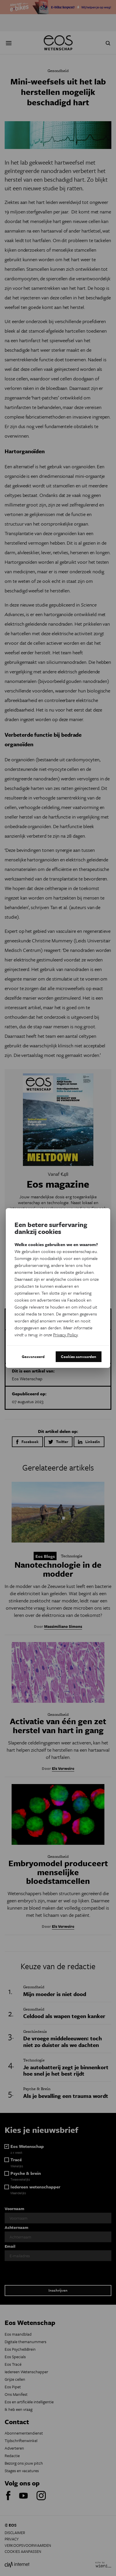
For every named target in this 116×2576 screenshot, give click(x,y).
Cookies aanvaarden (78, 1356)
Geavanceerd (33, 1356)
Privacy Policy (65, 1334)
